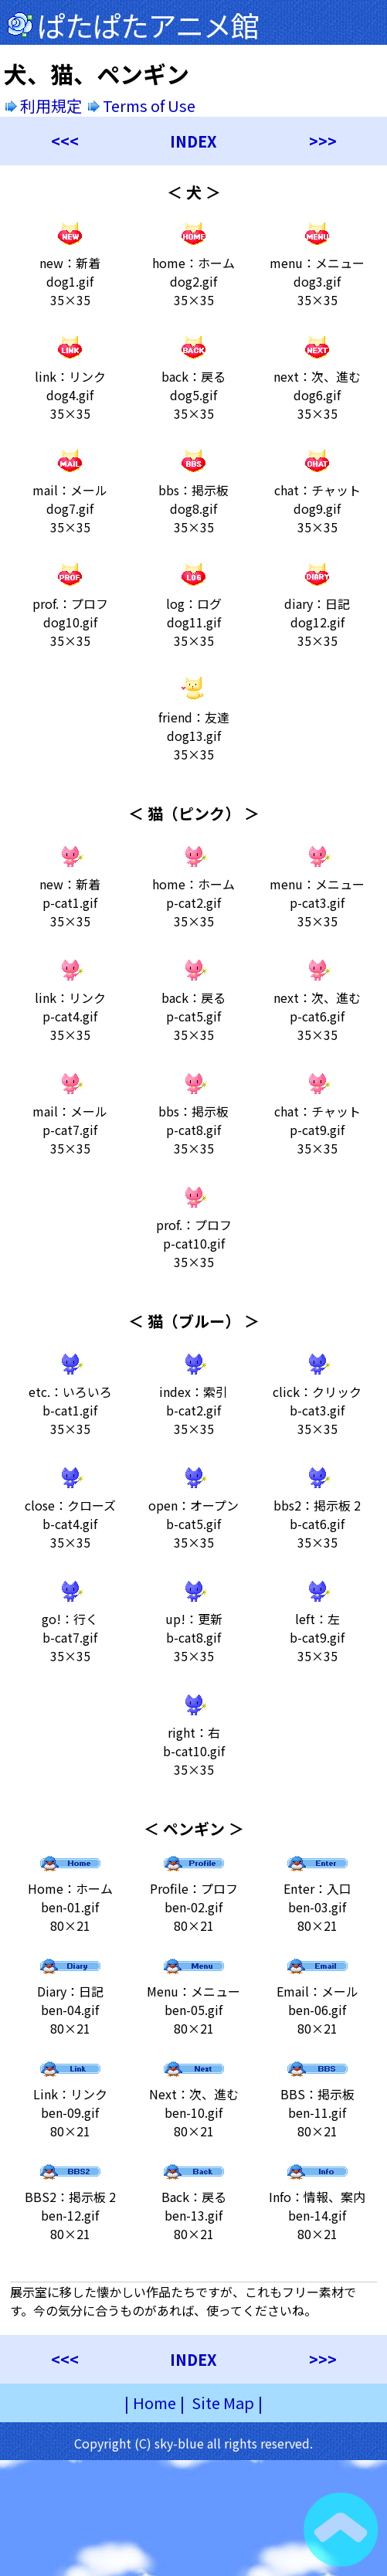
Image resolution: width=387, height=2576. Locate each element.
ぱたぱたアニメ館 (148, 25)
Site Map (223, 2402)
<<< (65, 141)
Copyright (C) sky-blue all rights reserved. (193, 2443)
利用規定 (43, 105)
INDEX (193, 141)
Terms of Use (143, 105)
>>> (323, 141)
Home (154, 2402)
